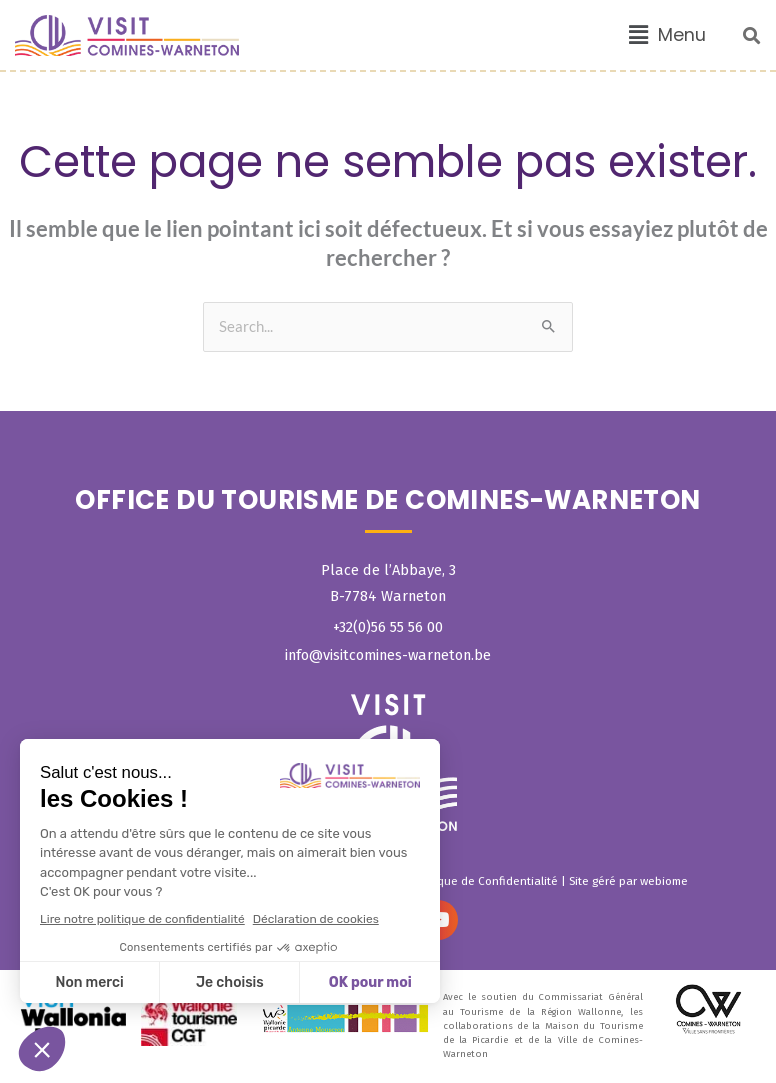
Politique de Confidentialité (484, 881)
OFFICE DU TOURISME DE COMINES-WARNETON (387, 500)
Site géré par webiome (628, 881)
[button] (667, 35)
